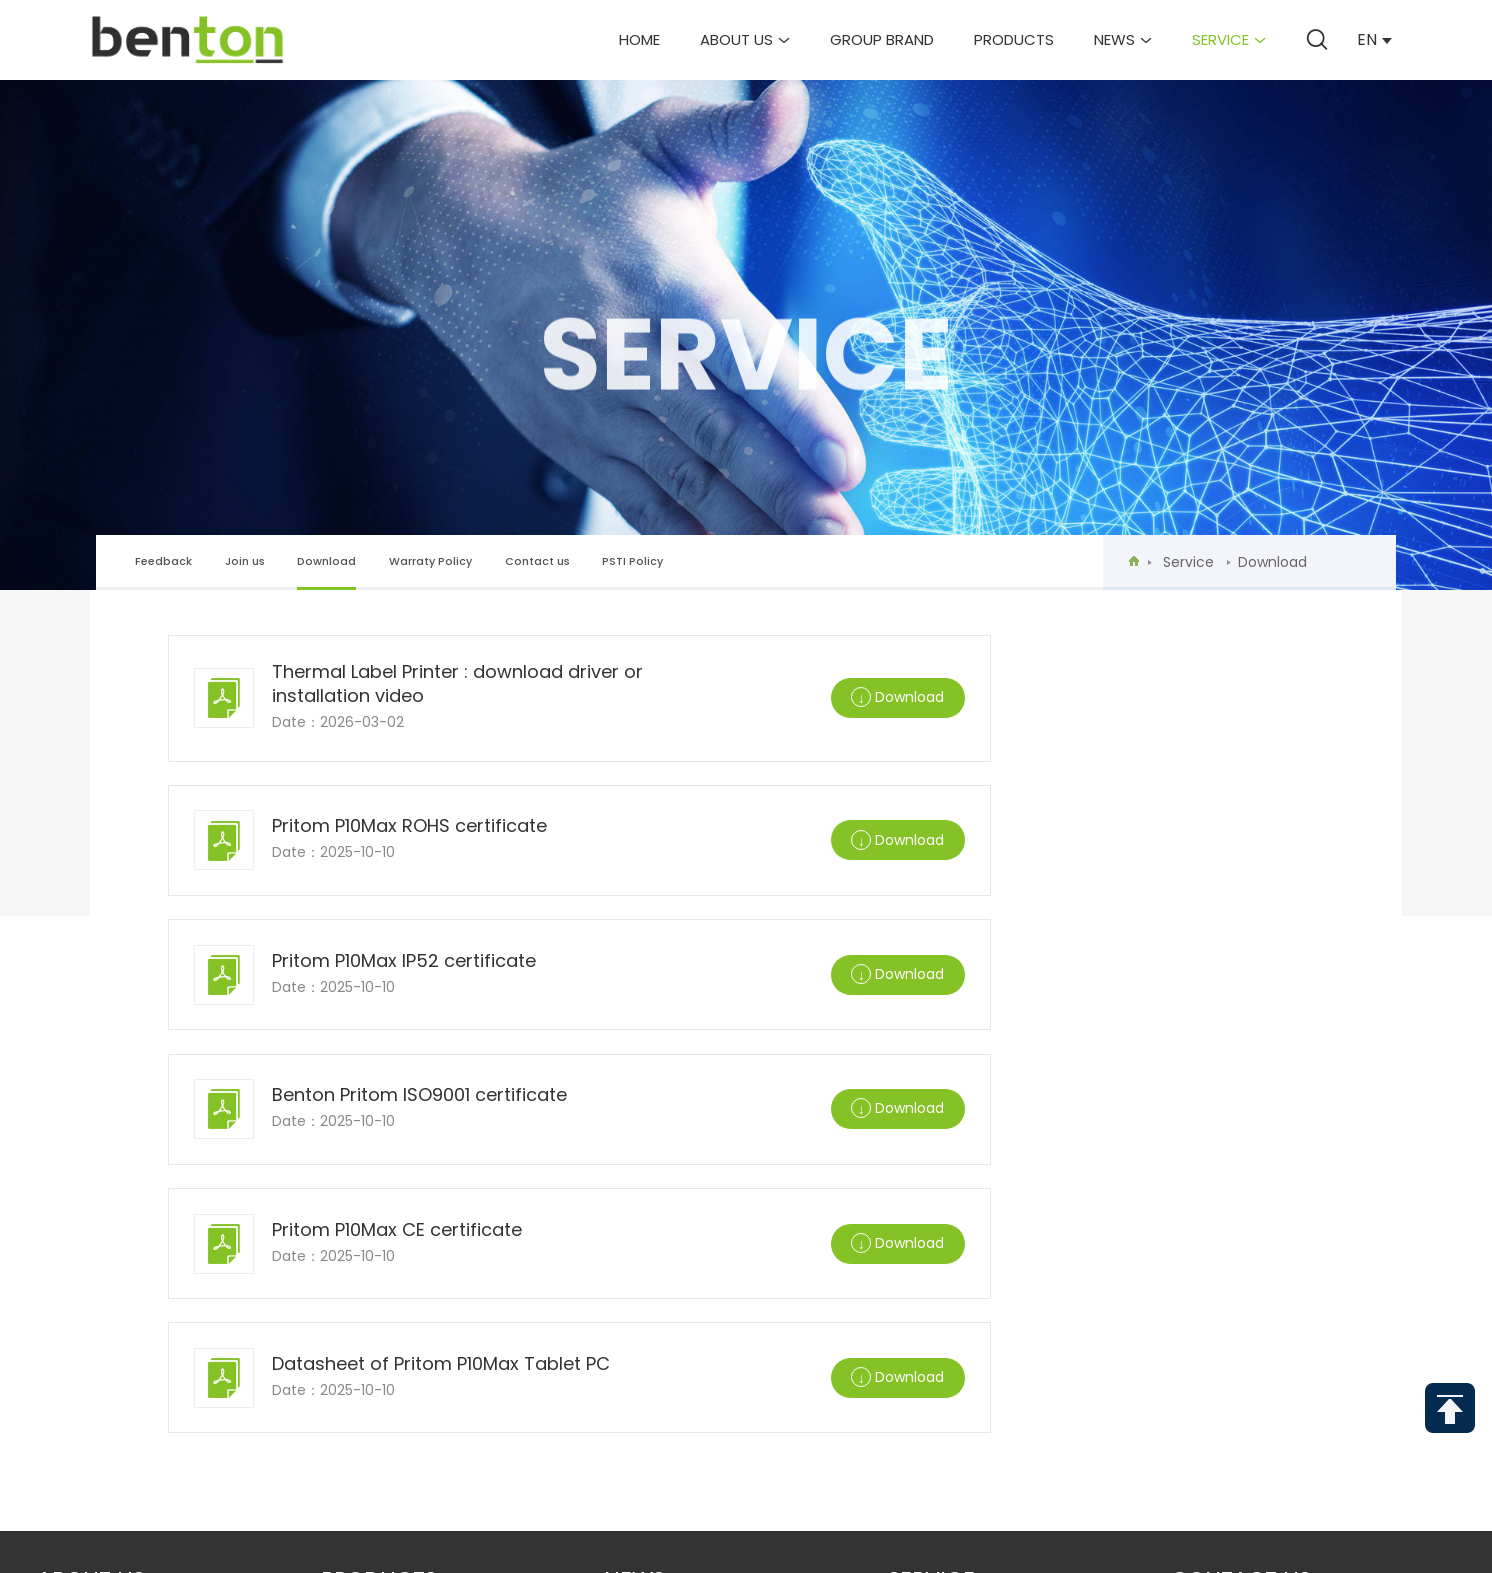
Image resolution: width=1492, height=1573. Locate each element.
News (1123, 39)
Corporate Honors (114, 1279)
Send (909, 1495)
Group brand (882, 39)
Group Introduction (119, 1189)
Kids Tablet (363, 1249)
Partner (68, 1339)
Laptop (348, 1189)
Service (1229, 39)
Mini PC (347, 1279)
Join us (245, 561)
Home (639, 39)
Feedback (163, 561)
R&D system (81, 1309)
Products (1014, 39)
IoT (333, 1339)
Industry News (661, 1219)
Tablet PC (358, 1219)
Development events (114, 1249)
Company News (663, 1189)
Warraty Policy (430, 561)
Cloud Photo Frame (398, 1309)
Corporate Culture (115, 1219)
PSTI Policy (632, 561)
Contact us (537, 561)
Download (326, 571)
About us (745, 39)
